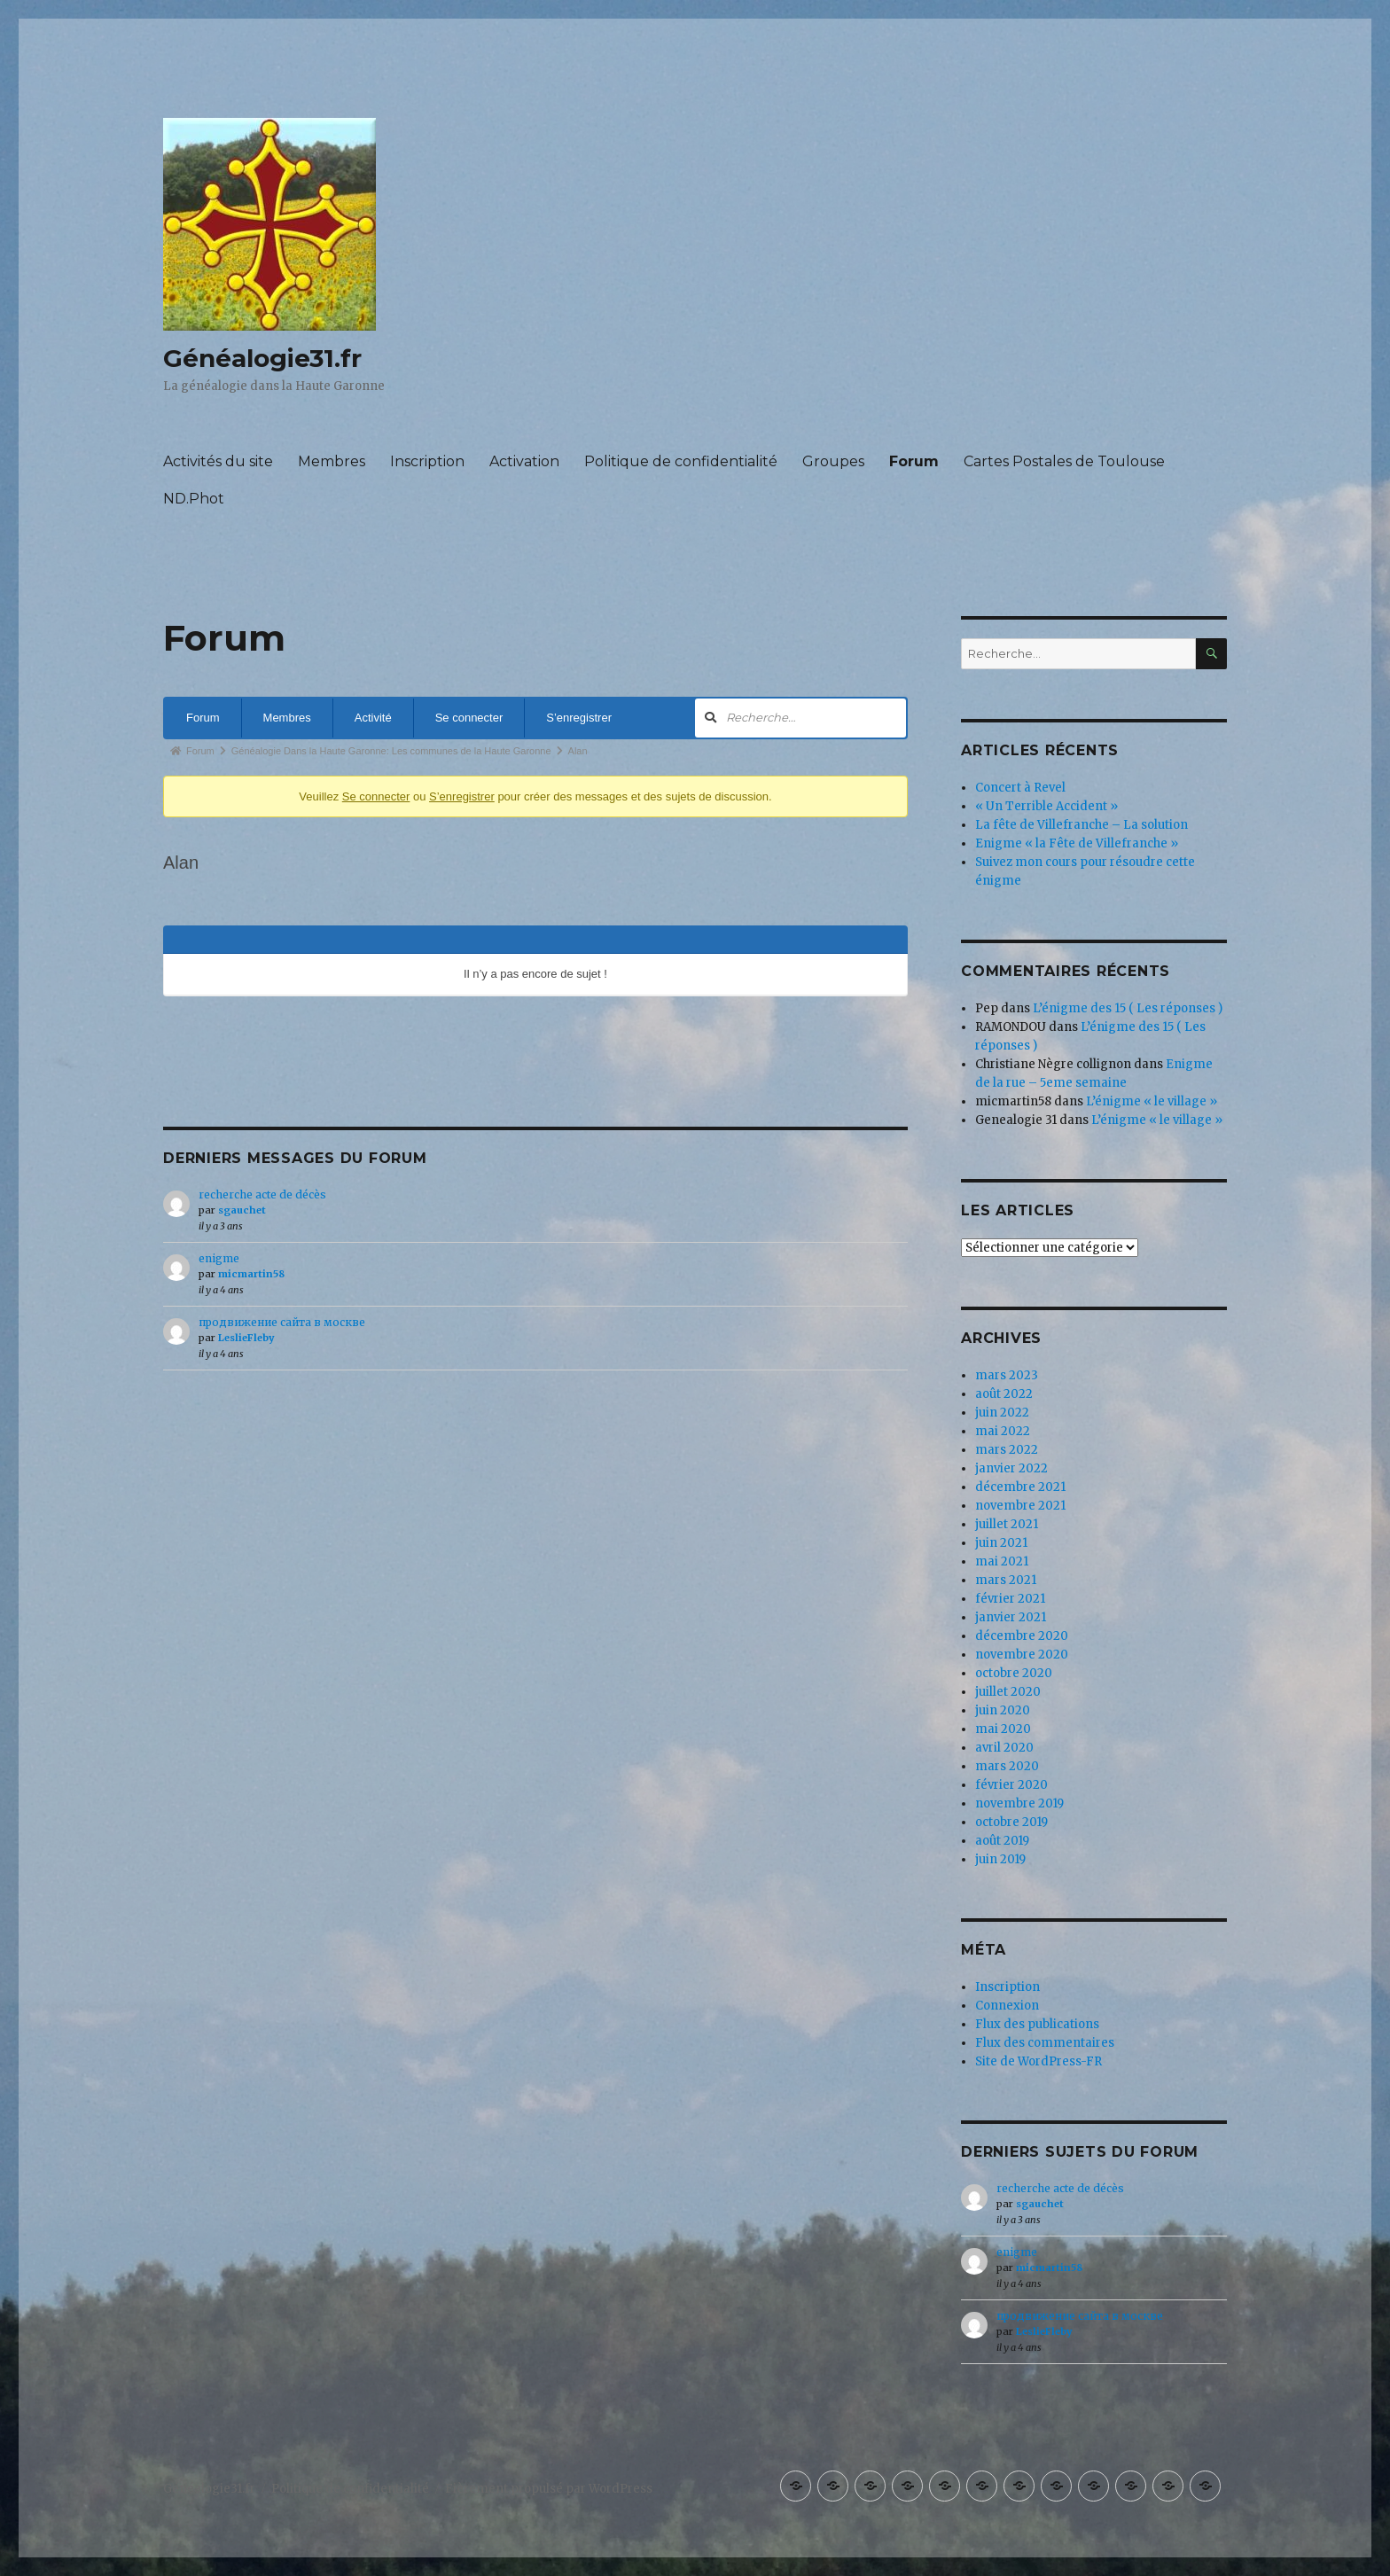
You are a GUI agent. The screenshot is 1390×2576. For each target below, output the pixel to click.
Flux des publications (1037, 2024)
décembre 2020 (1021, 1635)
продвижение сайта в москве (282, 1322)
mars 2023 (1006, 1375)
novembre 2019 (1019, 1803)
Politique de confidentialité (680, 461)
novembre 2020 (1021, 1654)
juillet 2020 (1008, 1691)
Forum (914, 461)
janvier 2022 (1011, 1468)
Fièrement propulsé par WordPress (548, 2488)
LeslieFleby (246, 1337)
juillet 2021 (1006, 1524)
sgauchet (242, 1210)
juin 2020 (1002, 1710)
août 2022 (1004, 1393)
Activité (373, 717)
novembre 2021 (1020, 1505)
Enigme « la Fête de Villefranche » (1076, 843)
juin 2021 (1001, 1542)
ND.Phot (193, 498)
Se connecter (469, 717)
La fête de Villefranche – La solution (1081, 824)
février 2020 (1011, 1784)
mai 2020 (1003, 1729)
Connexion (1007, 2005)
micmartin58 (251, 1274)
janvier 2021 (1010, 1617)
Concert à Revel (1020, 787)
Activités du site (218, 461)
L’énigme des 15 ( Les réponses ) (1127, 1008)
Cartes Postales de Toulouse (1064, 461)
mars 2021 (1005, 1580)
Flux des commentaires (1044, 2042)
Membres (331, 461)
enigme (219, 1258)
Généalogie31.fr (262, 358)
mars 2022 (1006, 1449)
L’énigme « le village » (1151, 1101)
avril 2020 (1004, 1747)
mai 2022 (1002, 1431)
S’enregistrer (579, 717)
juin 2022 (1002, 1412)
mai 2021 (1001, 1561)
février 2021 (1010, 1598)
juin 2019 (1000, 1859)
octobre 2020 (1013, 1673)
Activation (524, 461)
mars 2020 (1007, 1766)
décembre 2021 (1020, 1487)
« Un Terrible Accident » (1046, 806)
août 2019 (1002, 1840)
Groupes (833, 461)
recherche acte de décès (262, 1194)
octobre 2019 (1011, 1822)
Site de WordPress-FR (1038, 2061)
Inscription (427, 461)
